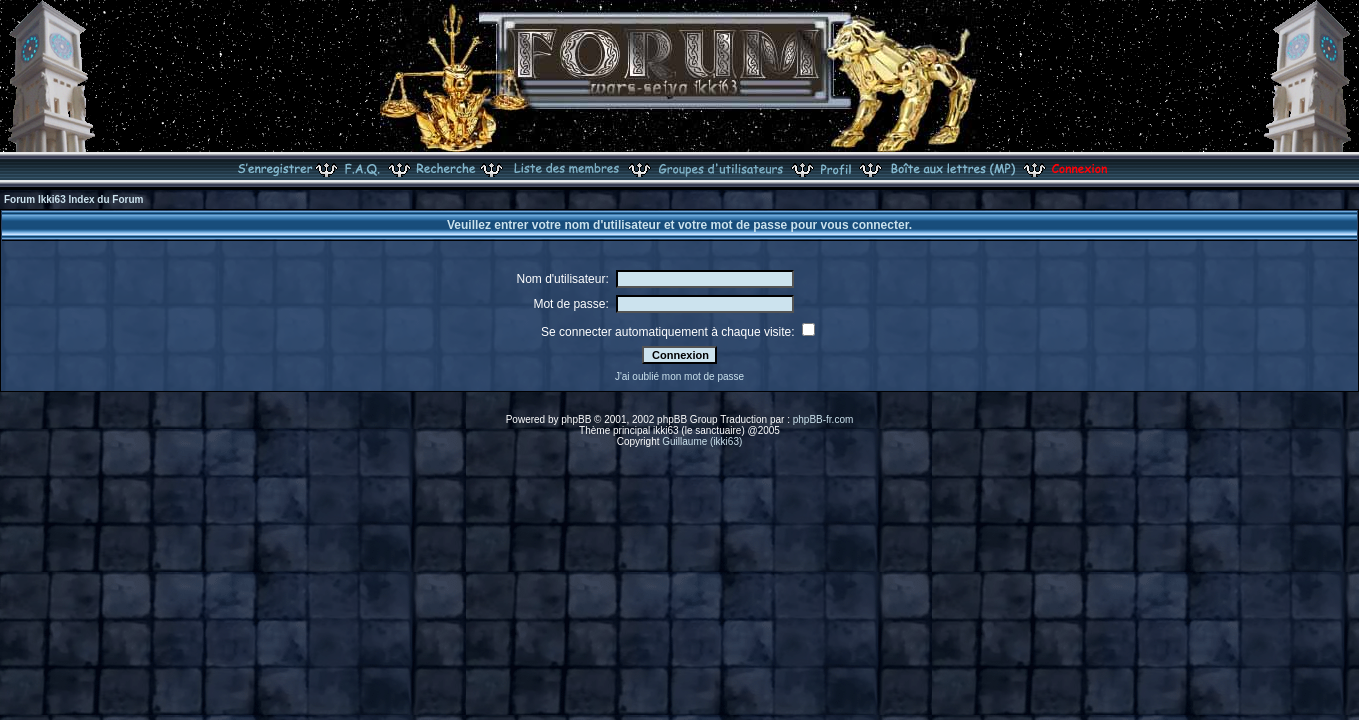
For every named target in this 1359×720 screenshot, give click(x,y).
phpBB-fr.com (823, 419)
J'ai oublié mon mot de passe (679, 376)
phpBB (576, 419)
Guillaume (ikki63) (702, 441)
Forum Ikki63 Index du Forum (73, 199)
